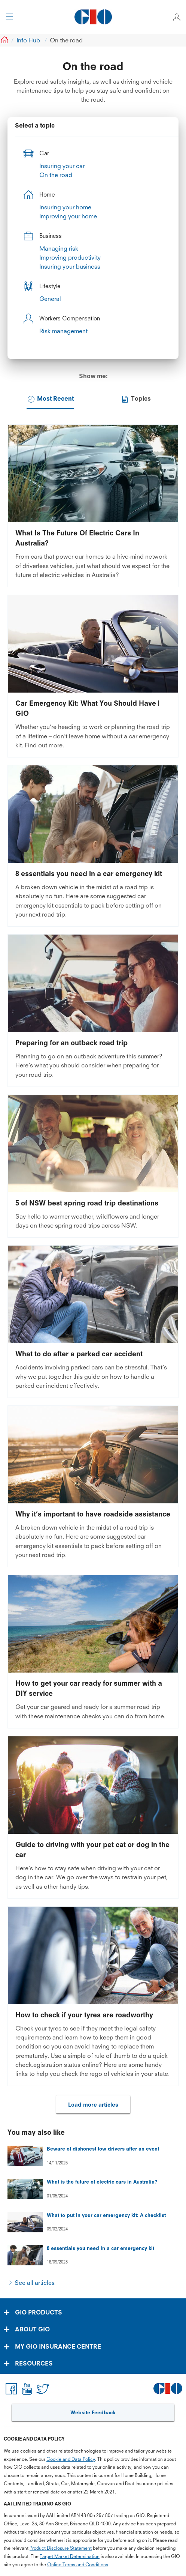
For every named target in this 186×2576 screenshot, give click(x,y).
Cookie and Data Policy (70, 2459)
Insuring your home (65, 207)
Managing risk (58, 248)
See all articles (35, 2282)
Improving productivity (70, 257)
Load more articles (93, 2104)
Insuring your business (69, 266)
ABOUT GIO (32, 2329)
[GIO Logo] (93, 17)
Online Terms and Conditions (77, 2564)
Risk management (63, 331)
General (50, 298)
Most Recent (50, 399)
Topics (136, 399)
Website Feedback (92, 2412)
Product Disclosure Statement (61, 2548)
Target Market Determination (70, 2556)
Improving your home (68, 216)
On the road (55, 175)
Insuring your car (62, 166)
